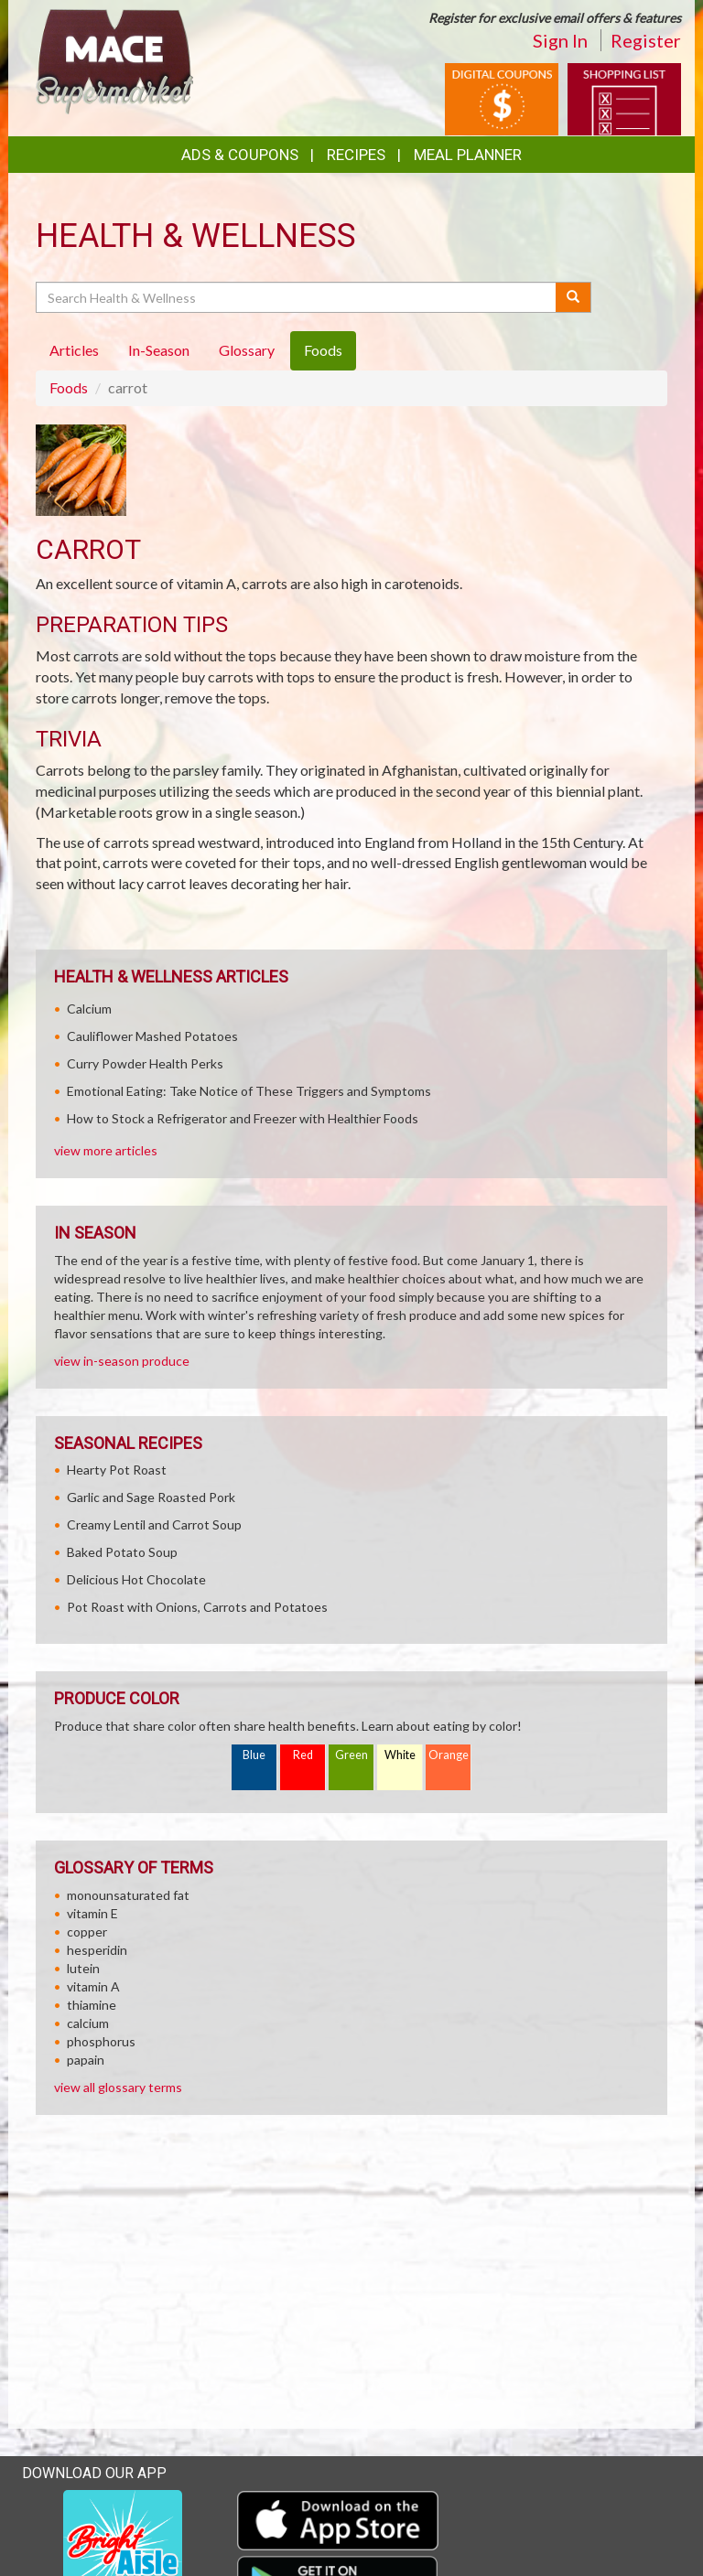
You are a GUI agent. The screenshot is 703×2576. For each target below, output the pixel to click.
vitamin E (92, 1913)
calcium (88, 2023)
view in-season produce (121, 1360)
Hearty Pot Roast (117, 1469)
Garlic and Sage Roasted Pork (151, 1497)
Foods (68, 387)
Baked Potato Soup (122, 1552)
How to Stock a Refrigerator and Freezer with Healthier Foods (242, 1118)
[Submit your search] (573, 297)
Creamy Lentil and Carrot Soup (154, 1524)
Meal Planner (468, 154)
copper (87, 1931)
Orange (448, 1755)
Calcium (89, 1008)
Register (646, 40)
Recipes (356, 154)
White (400, 1755)
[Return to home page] (114, 60)
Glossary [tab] (247, 350)
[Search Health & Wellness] (297, 297)
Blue (254, 1755)
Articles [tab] (74, 350)
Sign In (560, 40)
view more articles (105, 1150)
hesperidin (97, 1950)
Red (303, 1755)
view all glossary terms (118, 2087)
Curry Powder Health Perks (145, 1063)
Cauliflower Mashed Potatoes (152, 1036)
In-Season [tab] (158, 350)
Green (351, 1755)
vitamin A (93, 1986)
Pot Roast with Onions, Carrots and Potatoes (197, 1607)
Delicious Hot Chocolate (136, 1579)
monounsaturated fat (128, 1895)
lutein (83, 1968)
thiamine (91, 2004)
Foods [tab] (323, 350)
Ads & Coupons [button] (239, 154)
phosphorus (101, 2041)
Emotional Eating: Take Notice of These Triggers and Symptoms (249, 1091)
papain (85, 2059)
